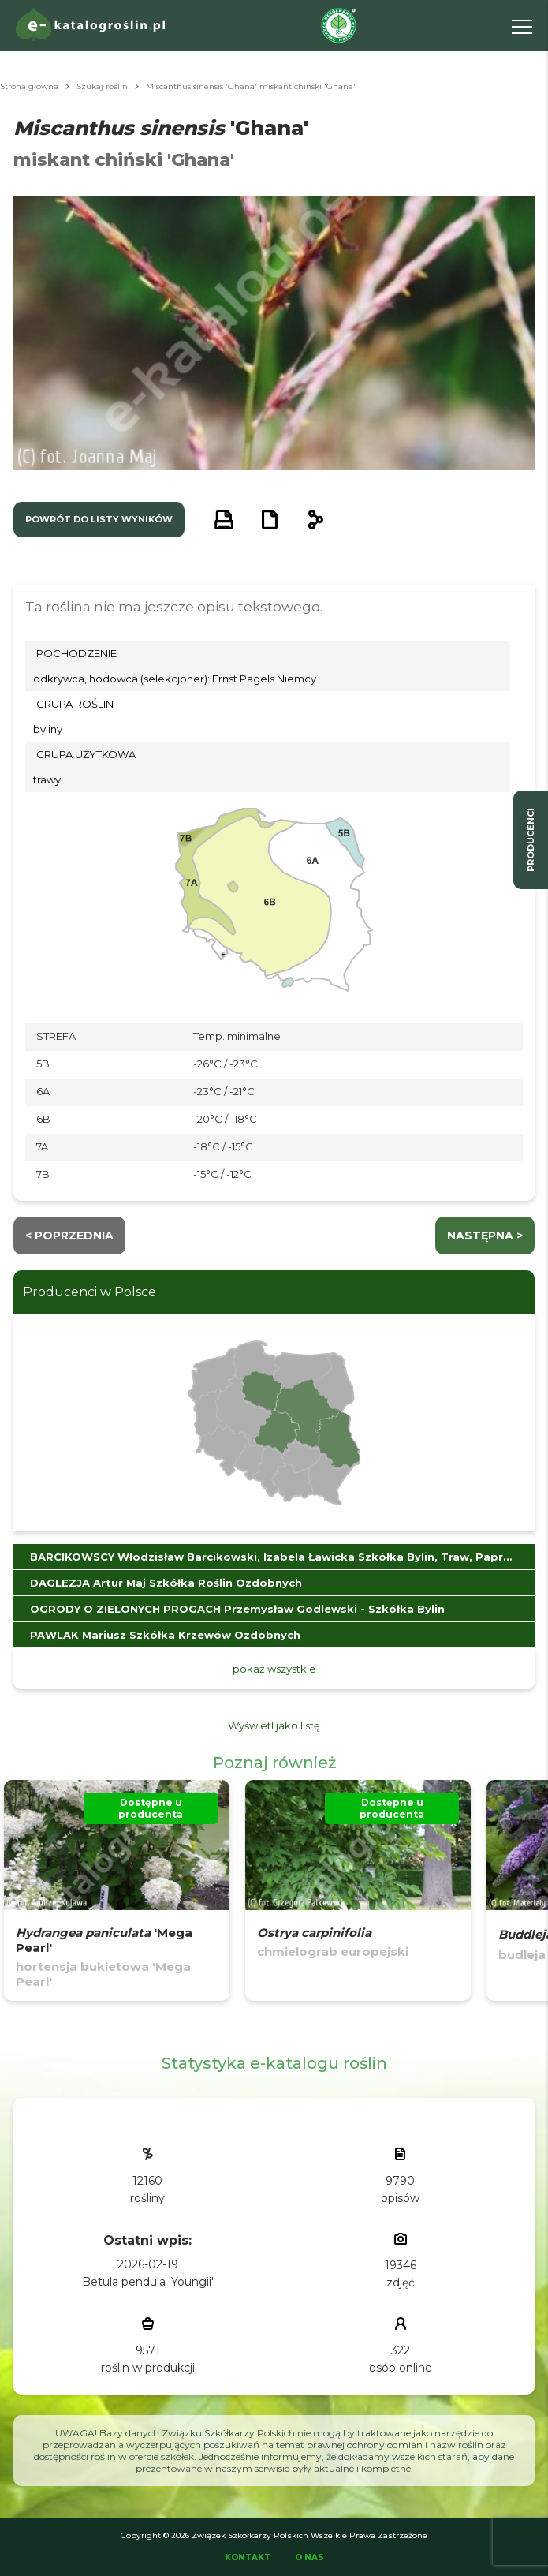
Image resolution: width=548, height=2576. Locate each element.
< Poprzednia (69, 1235)
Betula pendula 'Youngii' (148, 2282)
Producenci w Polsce (89, 1291)
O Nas (309, 2557)
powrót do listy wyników (99, 519)
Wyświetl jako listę (274, 1725)
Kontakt (247, 2557)
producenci (530, 840)
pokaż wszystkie (274, 1668)
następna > (485, 1235)
